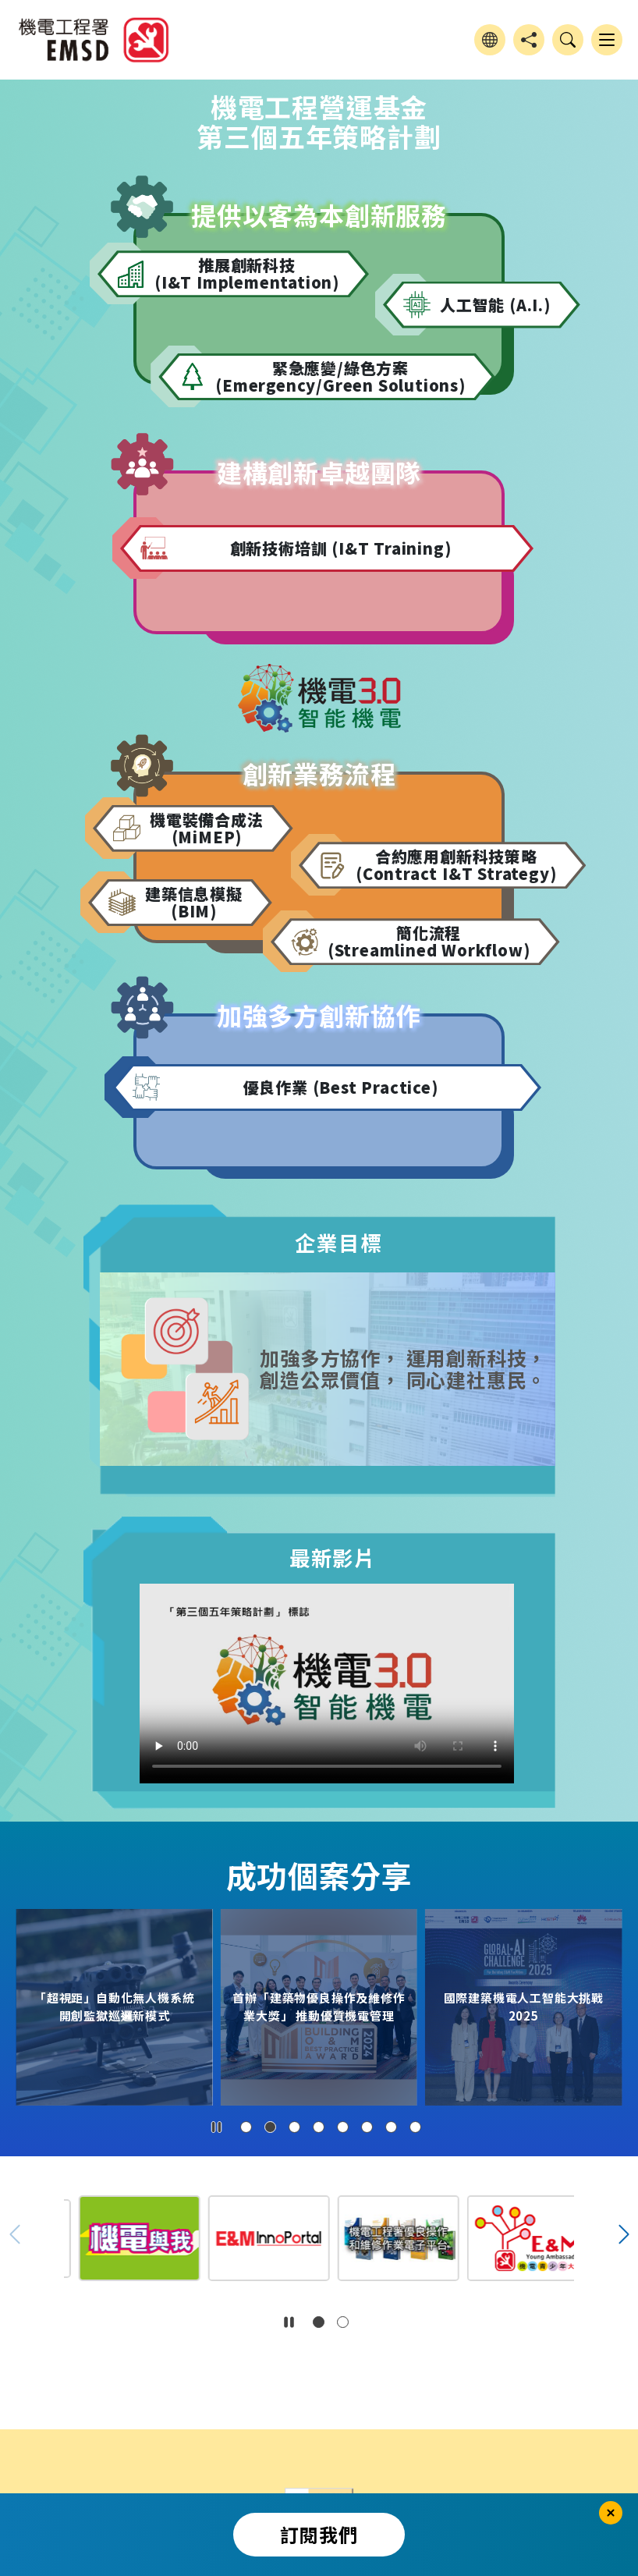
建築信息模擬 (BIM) (194, 902)
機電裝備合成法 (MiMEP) (207, 828)
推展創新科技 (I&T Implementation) (246, 273)
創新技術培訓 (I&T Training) (341, 548)
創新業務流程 (319, 773)
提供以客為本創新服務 (319, 215)
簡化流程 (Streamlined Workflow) (429, 941)
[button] (246, 2127)
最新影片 (332, 1557)
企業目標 (338, 1242)
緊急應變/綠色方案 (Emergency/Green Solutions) (340, 376)
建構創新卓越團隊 (319, 472)
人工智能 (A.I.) (495, 304)
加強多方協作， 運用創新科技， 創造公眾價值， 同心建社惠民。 (403, 1368)
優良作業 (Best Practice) (340, 1087)
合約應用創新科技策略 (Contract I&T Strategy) (456, 865)
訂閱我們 (318, 2534)
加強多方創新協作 (319, 1015)
